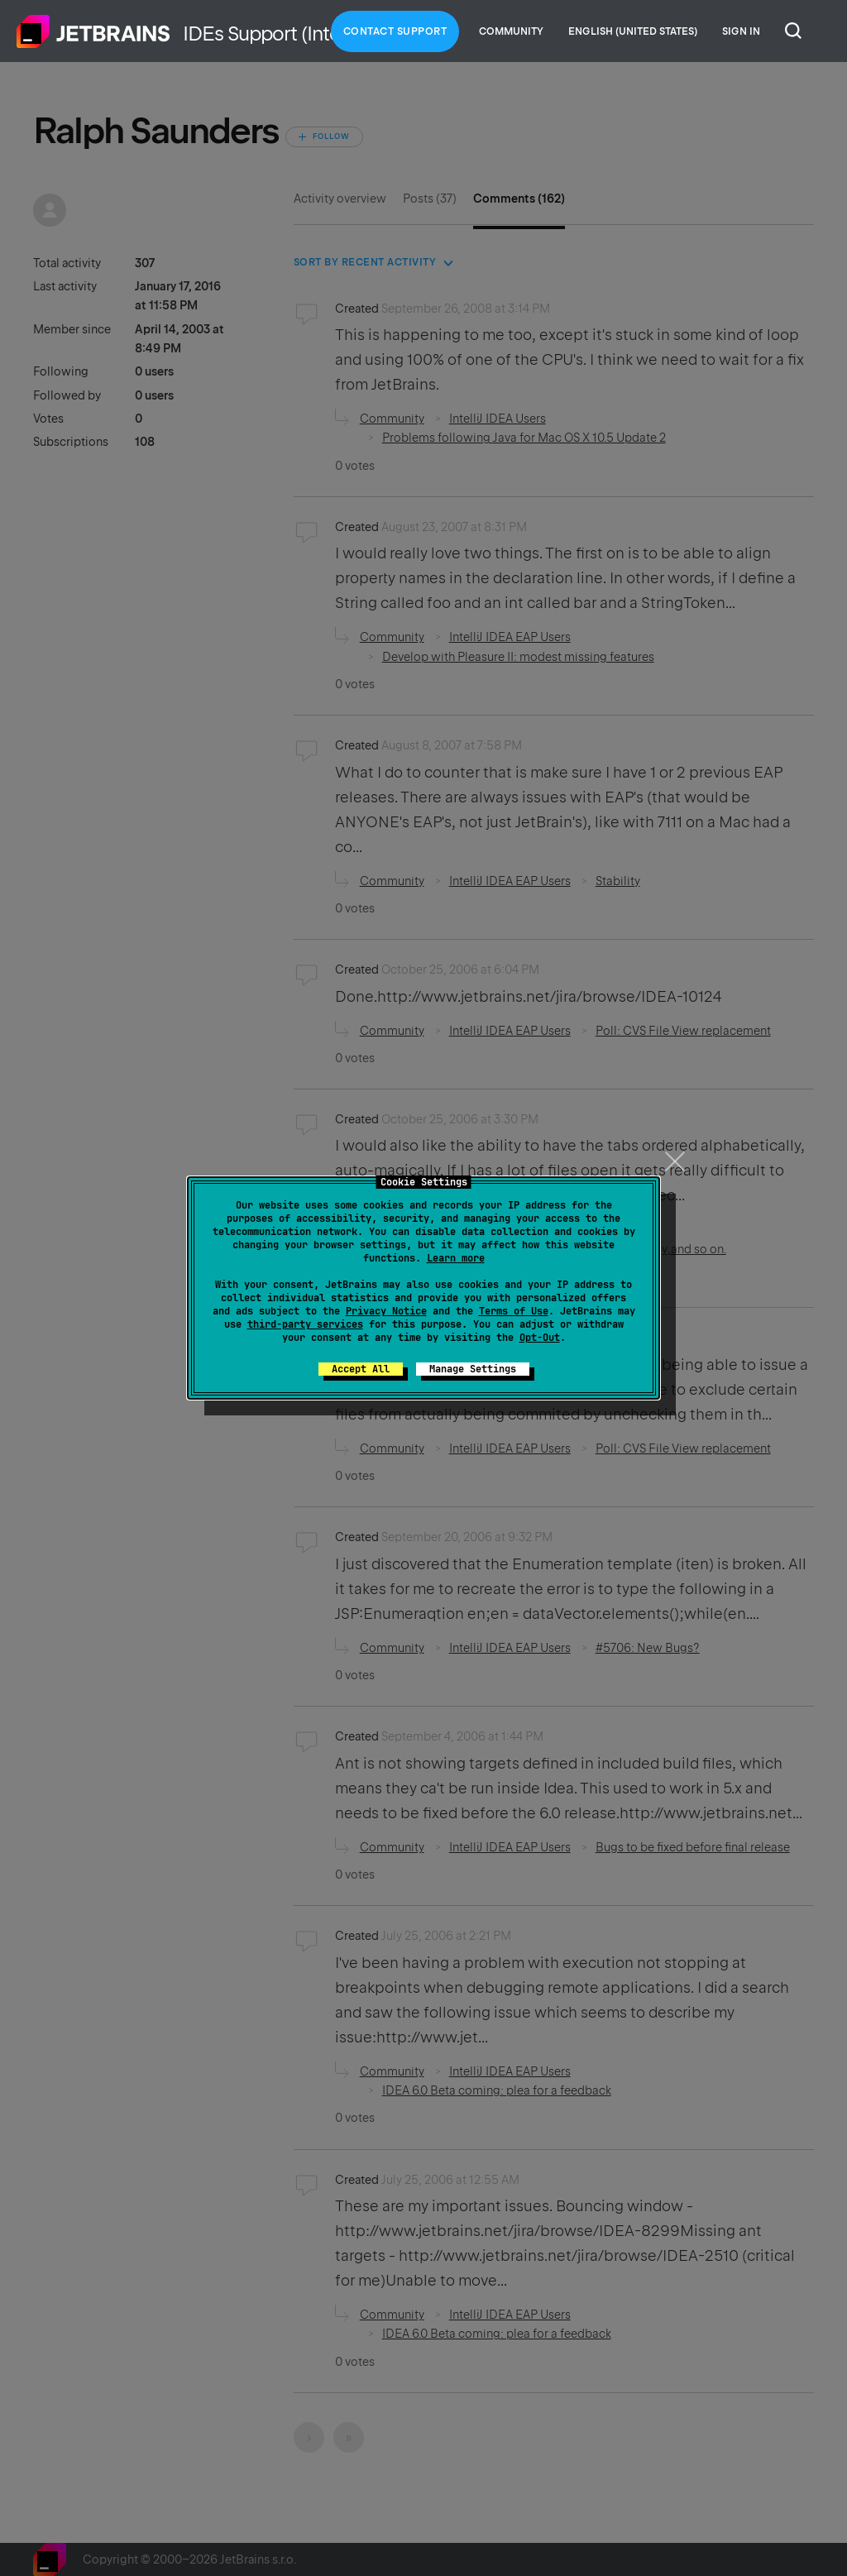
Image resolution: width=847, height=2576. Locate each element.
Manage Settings (472, 1369)
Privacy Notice (386, 1311)
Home (93, 31)
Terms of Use (513, 1311)
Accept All (361, 1369)
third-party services (305, 1324)
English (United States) (632, 31)
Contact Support (395, 31)
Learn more (456, 1258)
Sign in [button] (741, 31)
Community (511, 31)
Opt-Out (539, 1337)
